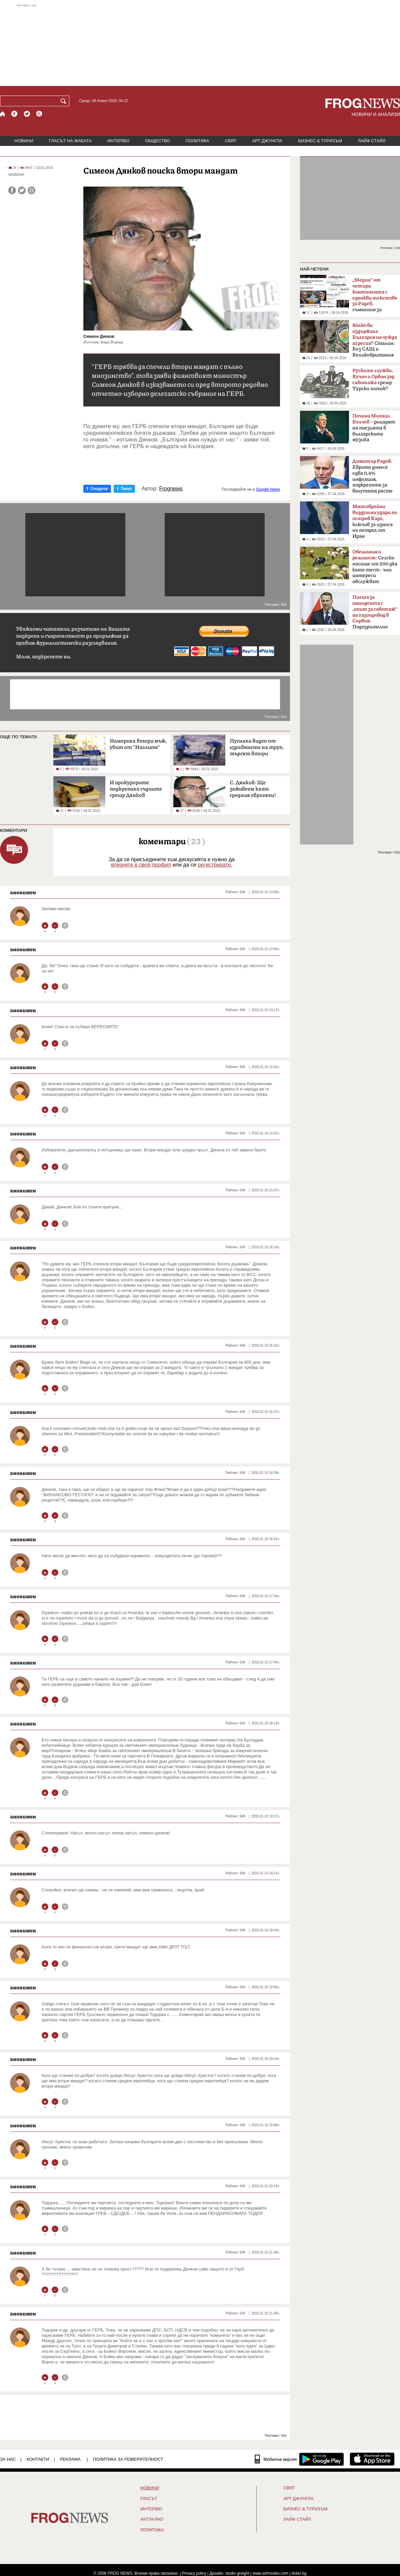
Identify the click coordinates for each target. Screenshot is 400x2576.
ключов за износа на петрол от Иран (374, 521)
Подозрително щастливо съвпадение (374, 614)
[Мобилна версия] (276, 2459)
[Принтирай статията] (31, 190)
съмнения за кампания (374, 297)
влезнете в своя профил (141, 865)
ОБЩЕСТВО (157, 140)
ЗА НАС (8, 2459)
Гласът (148, 2498)
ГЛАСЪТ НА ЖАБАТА (70, 140)
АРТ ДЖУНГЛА (267, 140)
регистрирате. (215, 865)
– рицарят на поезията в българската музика (373, 428)
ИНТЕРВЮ (118, 140)
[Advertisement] (200, 44)
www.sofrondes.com (270, 2573)
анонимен (23, 892)
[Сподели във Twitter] (22, 190)
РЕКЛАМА (70, 2459)
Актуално (151, 2519)
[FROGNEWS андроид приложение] (321, 2459)
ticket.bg (299, 2573)
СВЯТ (231, 140)
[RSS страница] (39, 114)
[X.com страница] (27, 114)
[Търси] (64, 101)
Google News (268, 489)
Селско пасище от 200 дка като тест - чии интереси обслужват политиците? (374, 569)
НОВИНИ (24, 140)
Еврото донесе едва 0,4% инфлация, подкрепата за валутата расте (372, 476)
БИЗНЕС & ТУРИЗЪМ (320, 140)
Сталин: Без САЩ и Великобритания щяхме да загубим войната (374, 342)
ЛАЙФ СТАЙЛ (371, 140)
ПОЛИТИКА (197, 140)
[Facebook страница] (14, 114)
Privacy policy (194, 2573)
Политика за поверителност (128, 2459)
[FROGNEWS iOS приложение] (372, 2459)
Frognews (171, 488)
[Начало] (3, 114)
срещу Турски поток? (373, 379)
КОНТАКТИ (38, 2459)
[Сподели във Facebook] (12, 190)
